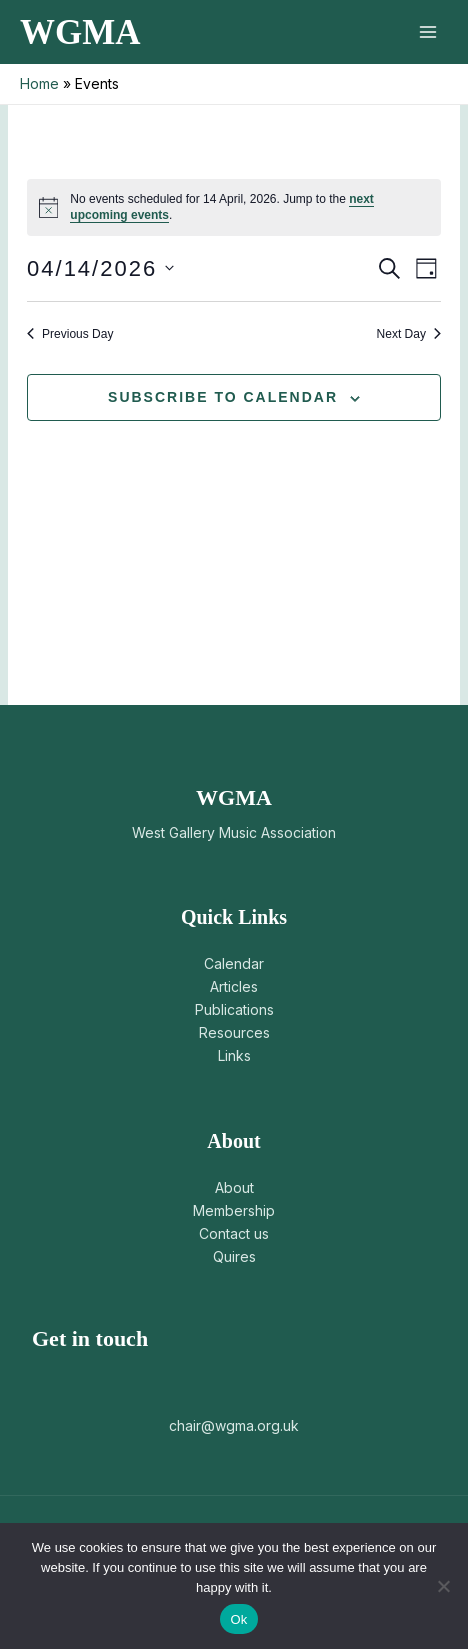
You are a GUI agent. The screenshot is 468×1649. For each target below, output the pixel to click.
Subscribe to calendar (223, 397)
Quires (234, 1256)
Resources (234, 1032)
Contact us (234, 1233)
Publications (234, 1009)
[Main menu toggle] (427, 32)
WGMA (80, 32)
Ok (238, 1619)
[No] (443, 1586)
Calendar (234, 963)
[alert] (234, 207)
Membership (234, 1210)
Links (234, 1055)
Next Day (409, 334)
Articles (234, 986)
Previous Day (70, 334)
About (234, 1187)
